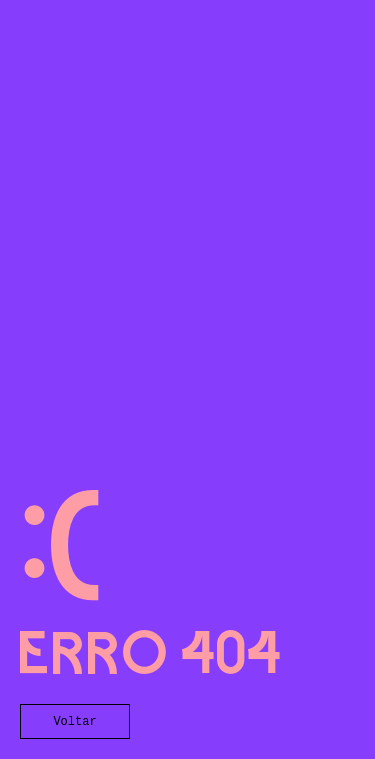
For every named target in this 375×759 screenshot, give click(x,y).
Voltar (74, 721)
